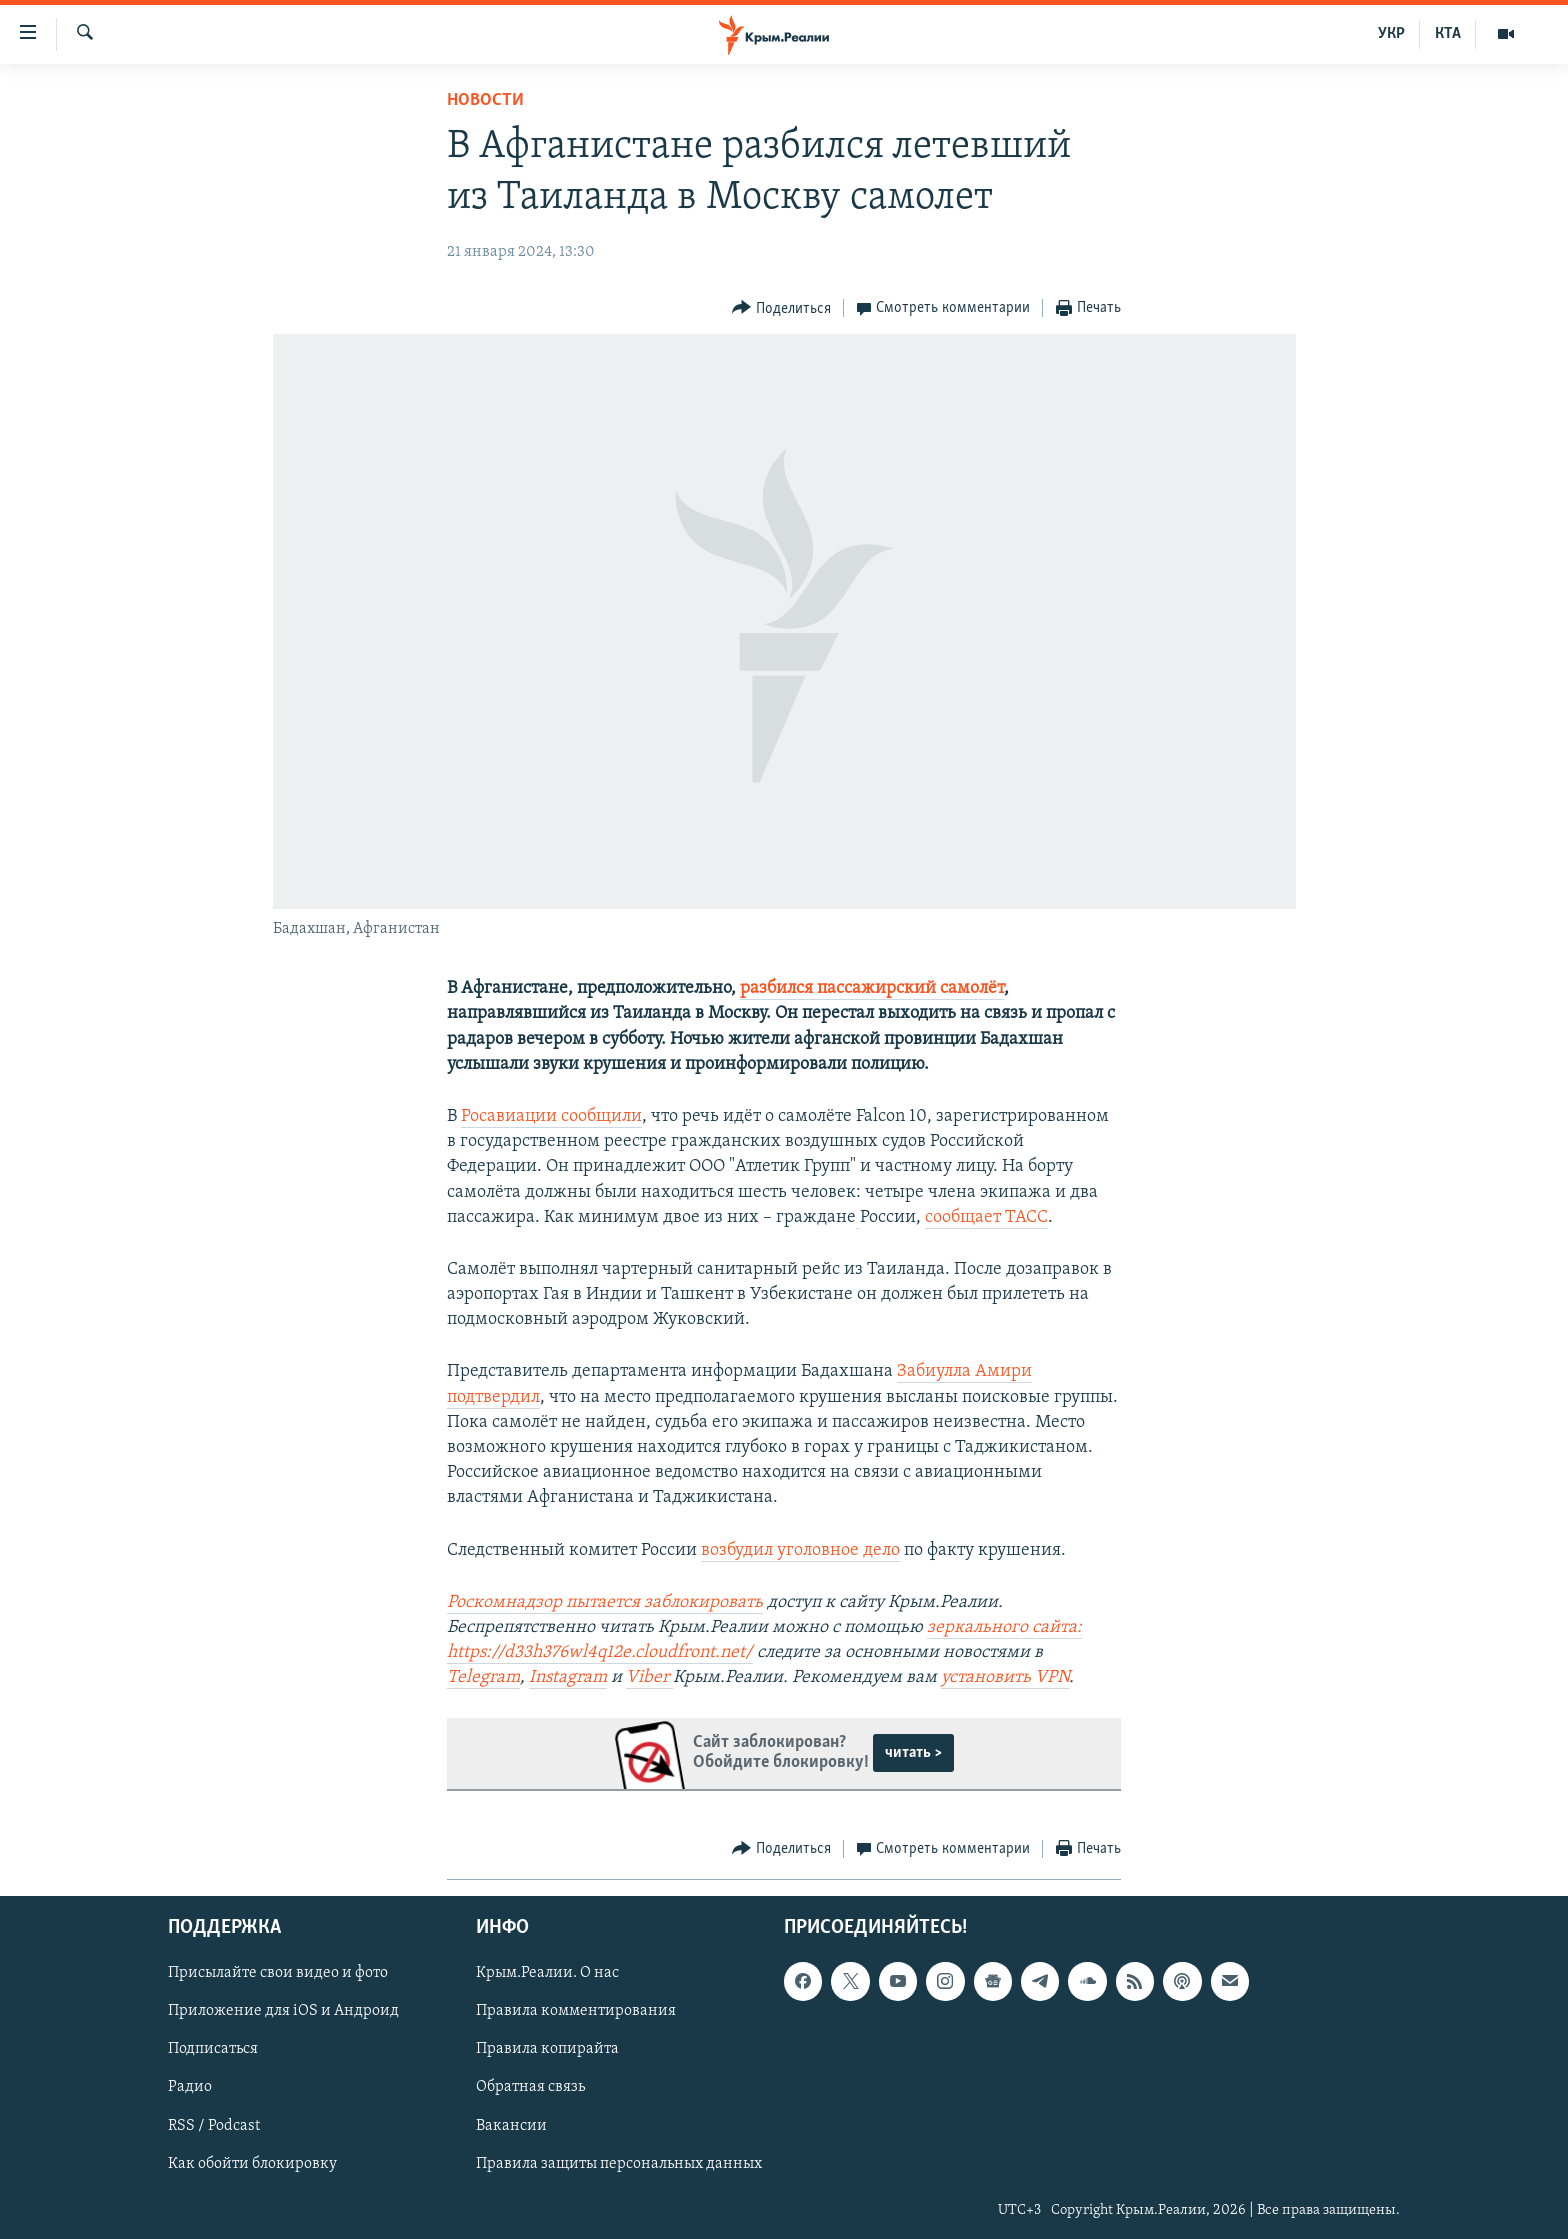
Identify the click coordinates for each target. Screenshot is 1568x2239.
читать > (913, 1753)
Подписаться (213, 2049)
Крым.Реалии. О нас (547, 1973)
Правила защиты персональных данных (619, 2163)
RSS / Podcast (214, 2125)
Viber (649, 1677)
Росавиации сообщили (551, 1116)
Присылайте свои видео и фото (278, 1973)
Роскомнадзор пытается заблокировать (605, 1602)
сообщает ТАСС (986, 1217)
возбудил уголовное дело (800, 1550)
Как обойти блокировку (252, 2163)
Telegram (483, 1677)
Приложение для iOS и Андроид (283, 2011)
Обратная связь (530, 2087)
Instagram (568, 1677)
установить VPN (1005, 1677)
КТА (1448, 34)
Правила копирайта (547, 2049)
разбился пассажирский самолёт (872, 988)
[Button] (781, 308)
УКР (1391, 34)
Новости (485, 100)
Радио (190, 2087)
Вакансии (511, 2125)
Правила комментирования (576, 2011)
